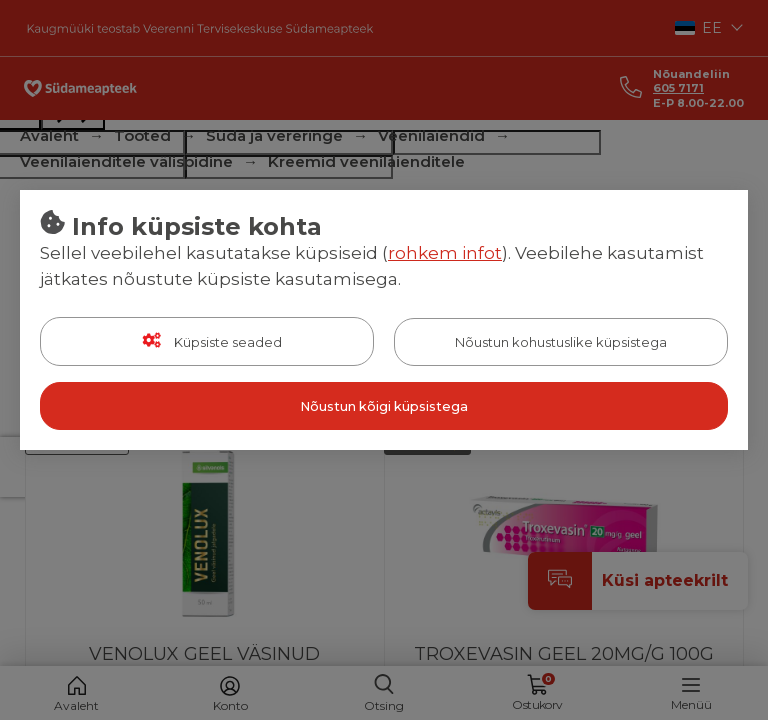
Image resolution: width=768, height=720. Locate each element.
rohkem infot (445, 253)
